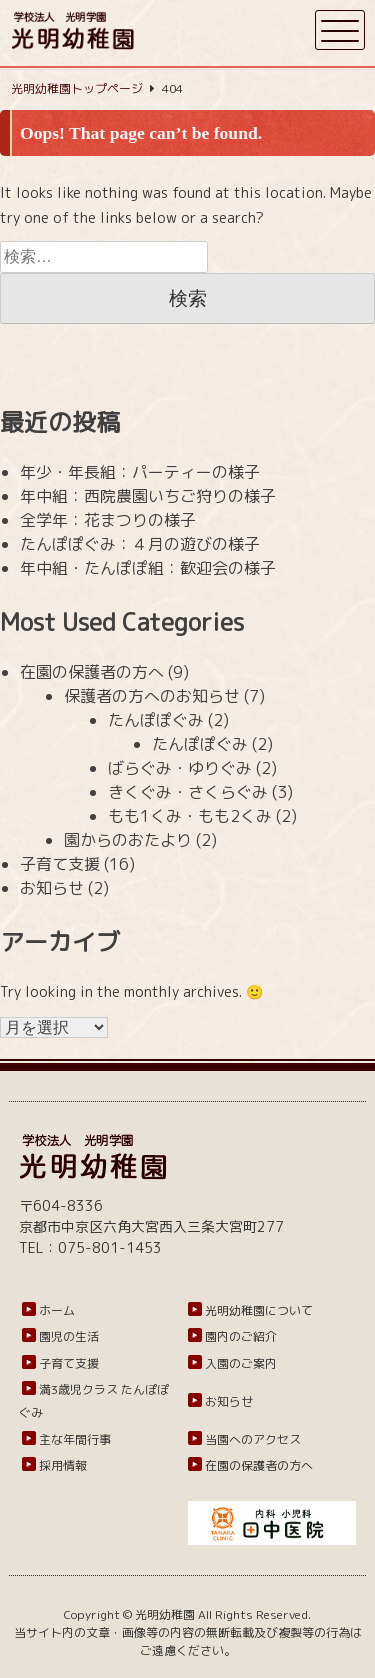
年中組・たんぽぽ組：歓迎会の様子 (148, 568)
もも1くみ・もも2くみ (190, 816)
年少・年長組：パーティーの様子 (140, 472)
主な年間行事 (75, 1439)
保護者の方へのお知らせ (152, 696)
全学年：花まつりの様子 (108, 520)
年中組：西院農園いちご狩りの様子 (148, 496)
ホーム (57, 1310)
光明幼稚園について (259, 1310)
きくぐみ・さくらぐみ (188, 792)
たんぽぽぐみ (156, 720)
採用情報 (63, 1465)
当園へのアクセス (253, 1439)
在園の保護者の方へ (92, 672)
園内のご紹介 (241, 1336)
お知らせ (52, 888)
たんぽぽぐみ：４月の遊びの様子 (140, 544)
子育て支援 (60, 864)
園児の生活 (69, 1336)
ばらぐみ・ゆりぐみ (180, 768)
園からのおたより (128, 840)
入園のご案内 (241, 1363)
